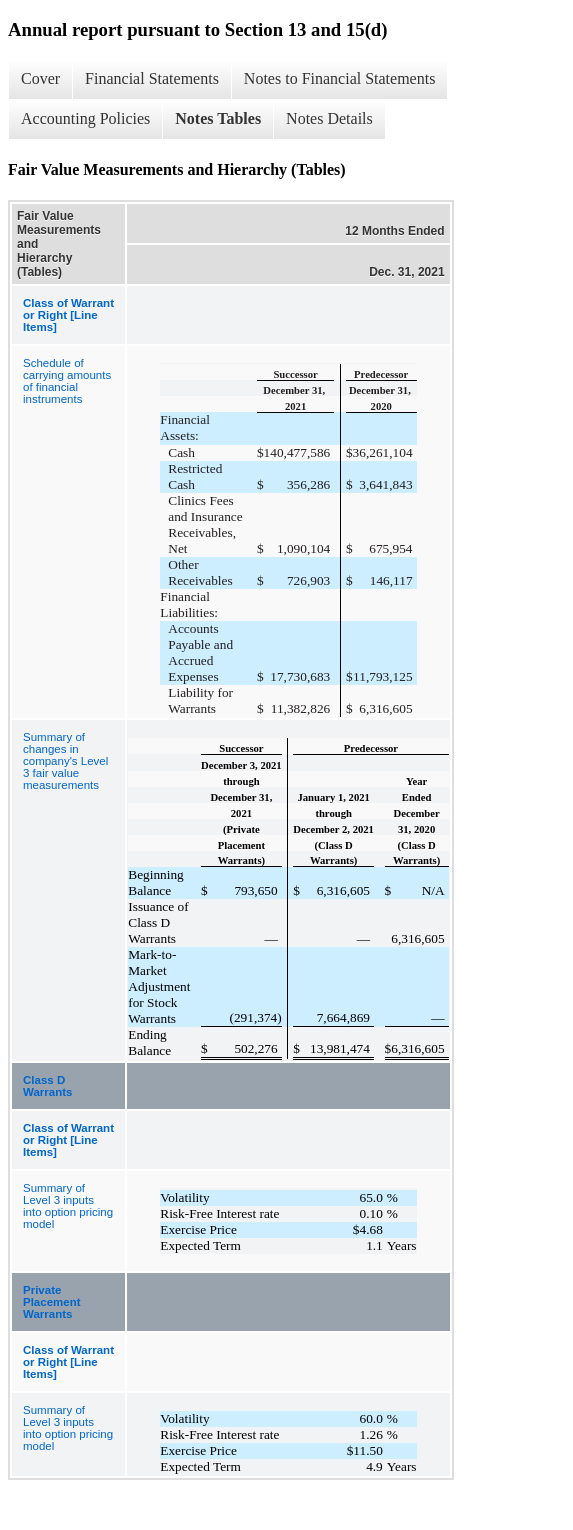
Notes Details (329, 118)
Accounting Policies (85, 118)
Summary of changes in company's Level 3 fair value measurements (65, 761)
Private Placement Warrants (52, 1302)
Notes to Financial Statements (340, 78)
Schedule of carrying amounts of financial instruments (67, 381)
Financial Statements (152, 78)
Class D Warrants (47, 1086)
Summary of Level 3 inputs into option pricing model (68, 1206)
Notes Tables (218, 118)
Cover (40, 78)
